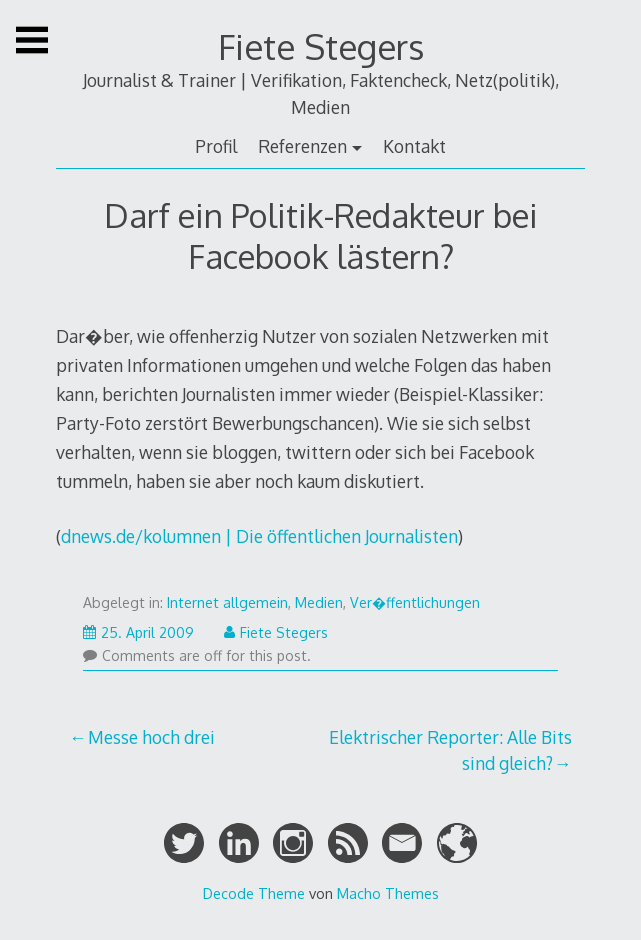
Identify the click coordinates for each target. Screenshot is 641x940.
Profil (216, 146)
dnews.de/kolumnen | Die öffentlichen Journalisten (259, 536)
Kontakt (414, 146)
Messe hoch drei (151, 737)
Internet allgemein (227, 602)
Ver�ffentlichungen (415, 602)
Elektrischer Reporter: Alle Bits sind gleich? (450, 750)
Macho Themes (388, 893)
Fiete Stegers (321, 46)
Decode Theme (254, 893)
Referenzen (302, 146)
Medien (319, 602)
